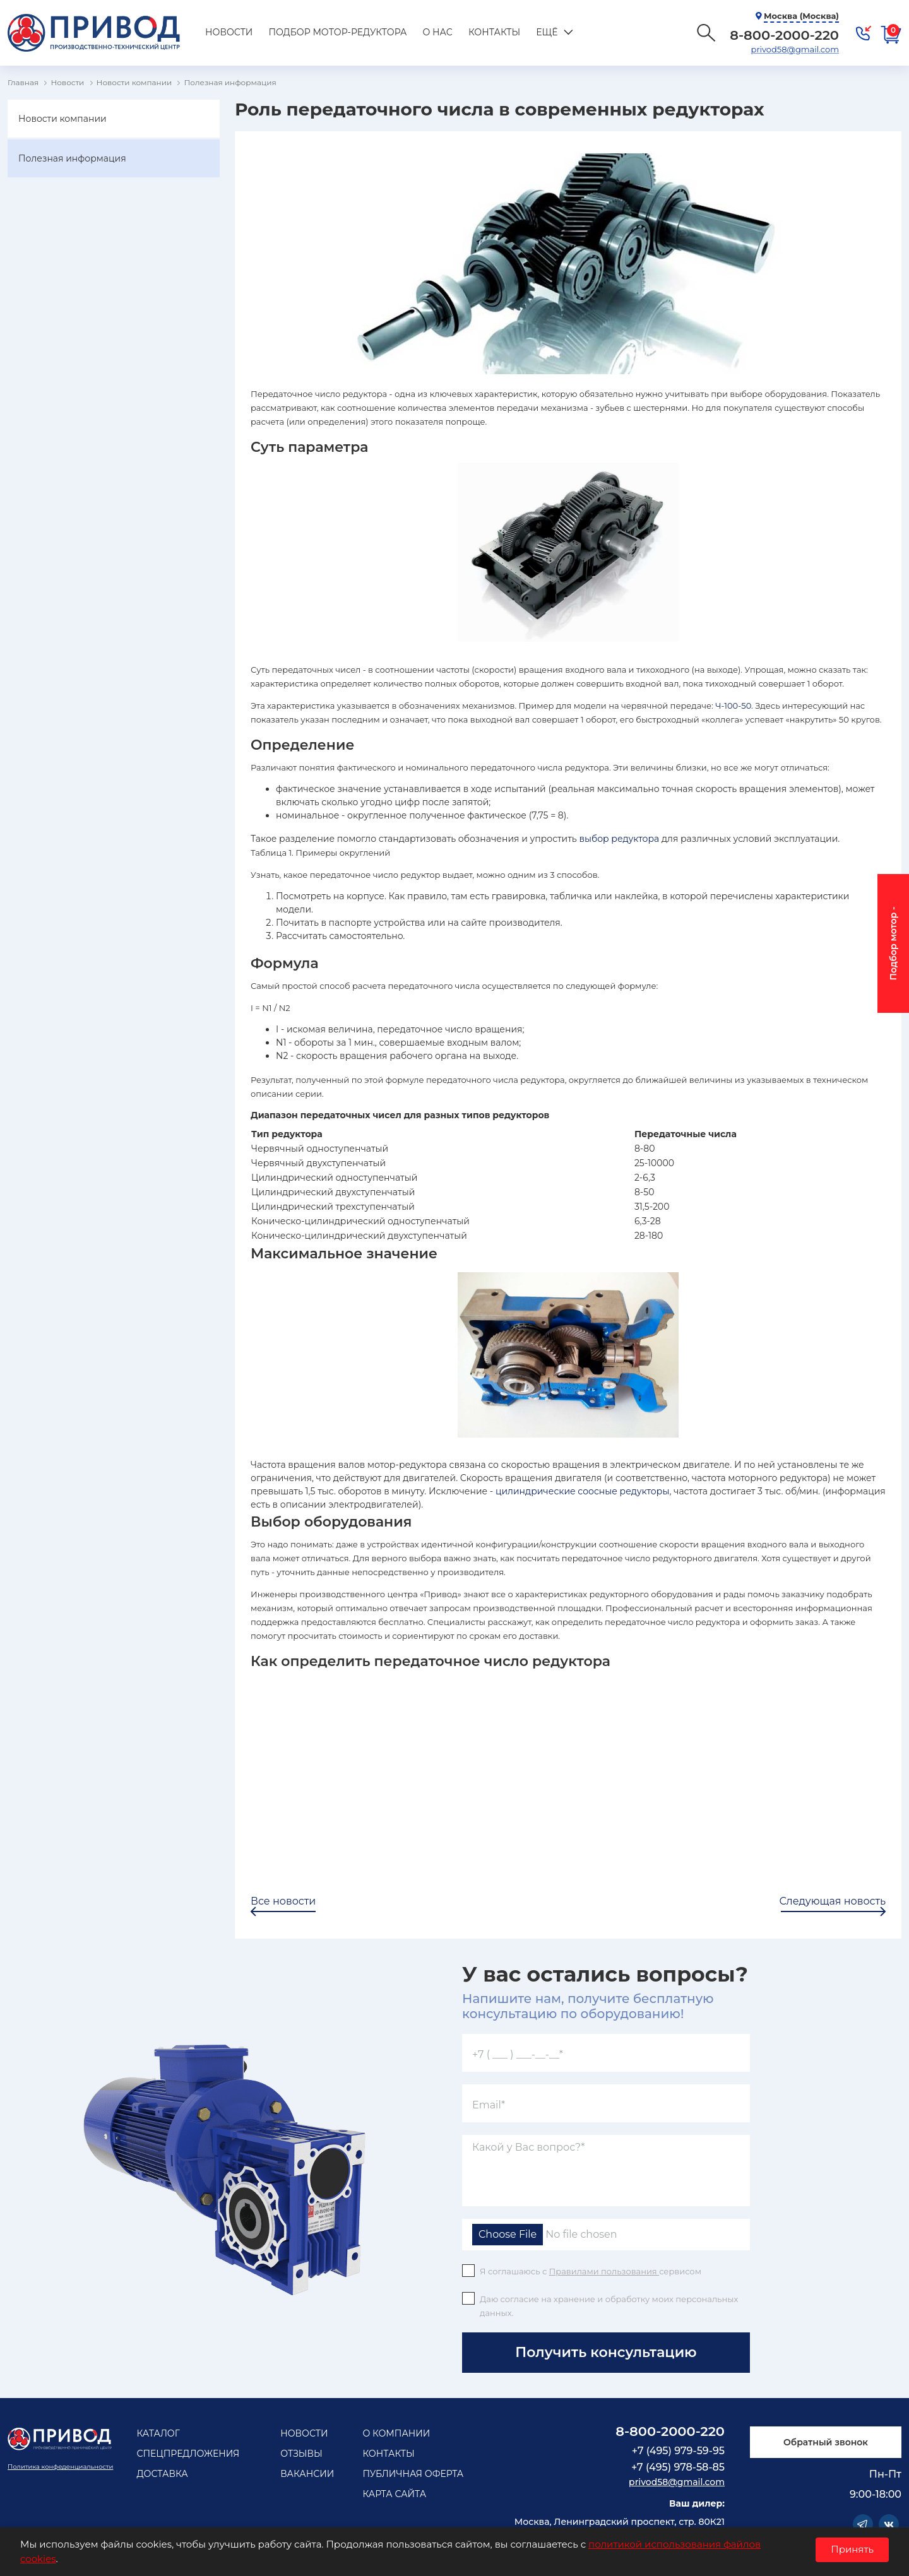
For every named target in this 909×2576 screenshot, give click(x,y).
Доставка (161, 2473)
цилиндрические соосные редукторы (583, 1491)
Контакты (494, 32)
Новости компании (62, 118)
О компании (396, 2433)
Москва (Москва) (801, 16)
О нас (437, 32)
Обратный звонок (825, 2442)
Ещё (546, 32)
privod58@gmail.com (795, 49)
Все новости (283, 1901)
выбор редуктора (619, 838)
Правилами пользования (604, 2271)
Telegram (863, 2524)
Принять (852, 2549)
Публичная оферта (412, 2473)
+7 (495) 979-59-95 (678, 2451)
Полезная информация (72, 158)
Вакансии (307, 2473)
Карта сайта (394, 2494)
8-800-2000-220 (670, 2431)
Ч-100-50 (733, 705)
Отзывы (301, 2453)
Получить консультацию (605, 2352)
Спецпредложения (187, 2453)
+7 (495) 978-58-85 (678, 2467)
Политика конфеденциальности (60, 2466)
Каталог (157, 2433)
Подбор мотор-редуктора (337, 32)
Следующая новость (833, 1901)
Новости (228, 32)
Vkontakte (889, 2524)
